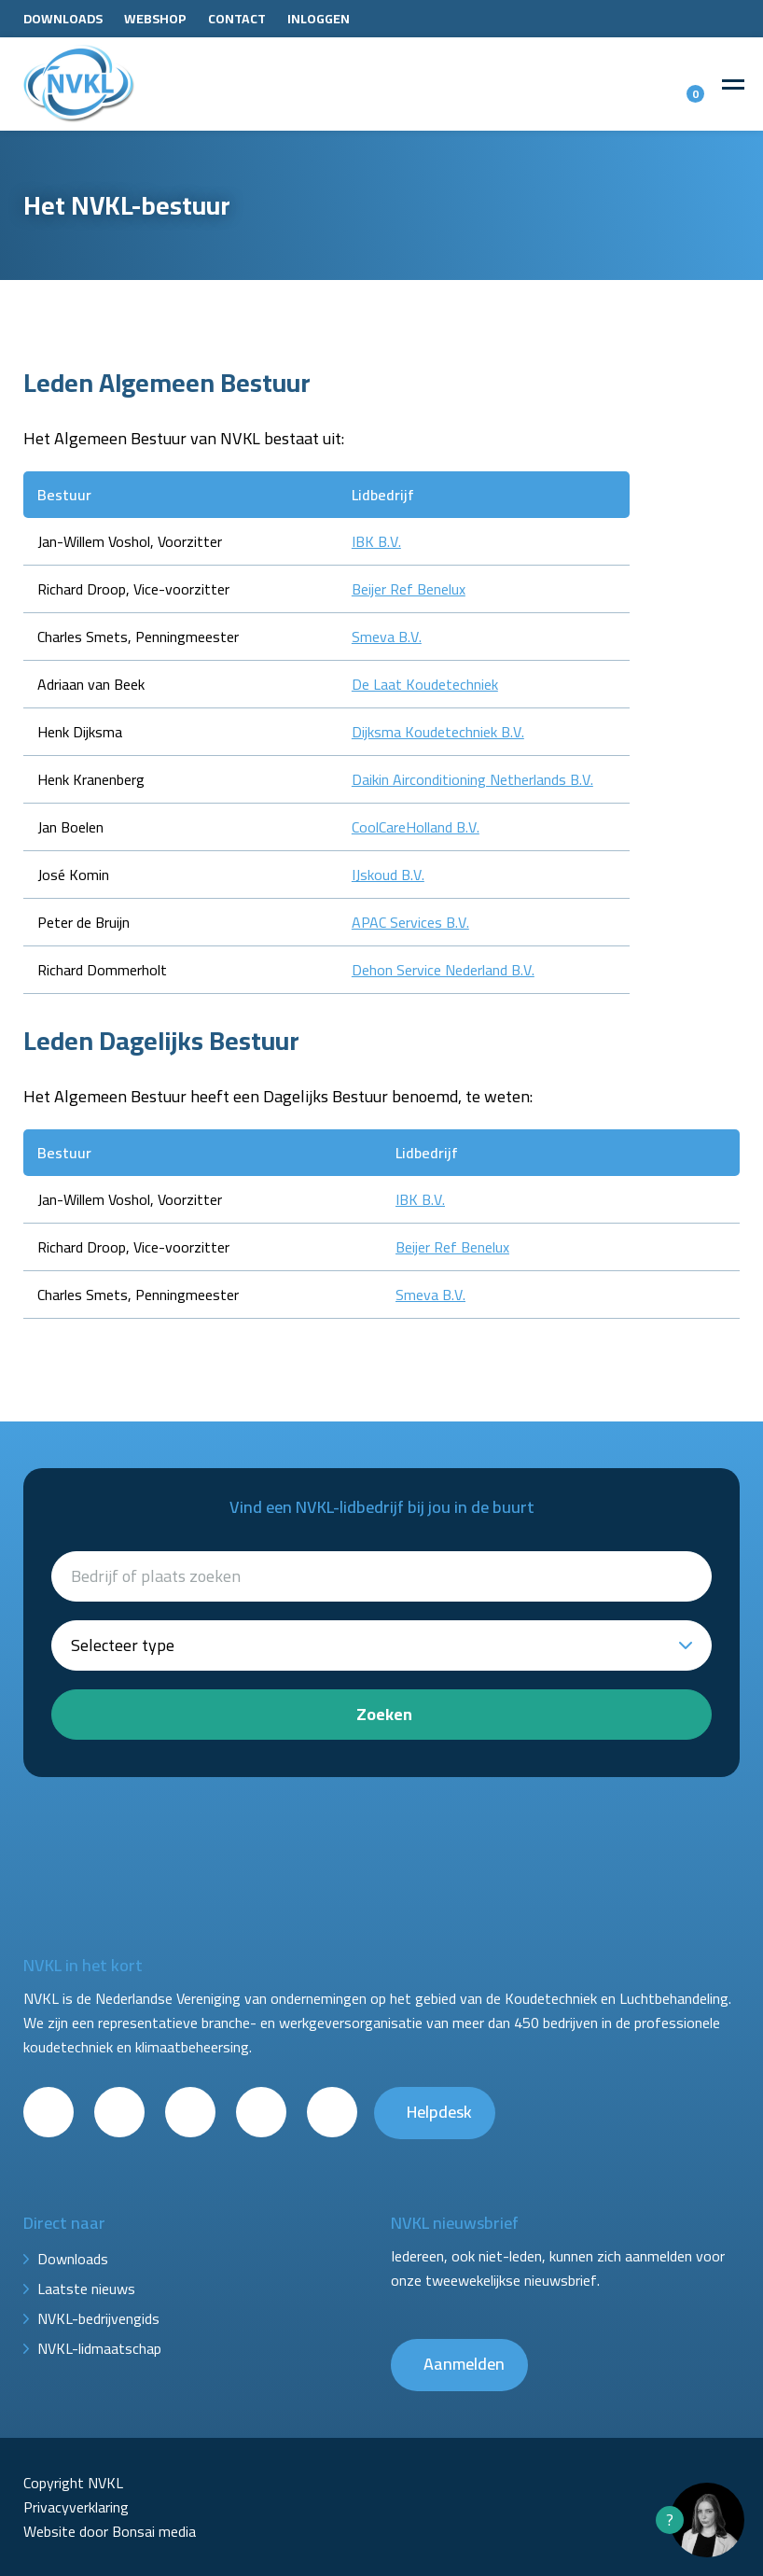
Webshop (155, 19)
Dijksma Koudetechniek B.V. (438, 732)
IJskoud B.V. (388, 875)
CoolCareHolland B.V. (415, 827)
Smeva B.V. (387, 637)
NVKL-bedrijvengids (98, 2318)
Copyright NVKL (73, 2483)
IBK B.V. (376, 541)
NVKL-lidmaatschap (99, 2348)
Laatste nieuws (86, 2289)
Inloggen (318, 19)
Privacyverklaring (76, 2507)
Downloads (63, 19)
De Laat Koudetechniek (425, 684)
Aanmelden (464, 2363)
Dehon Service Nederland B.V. (443, 970)
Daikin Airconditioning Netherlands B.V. (472, 779)
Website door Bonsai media (109, 2531)
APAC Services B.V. (410, 922)
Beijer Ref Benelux (408, 589)
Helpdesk (439, 2111)
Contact (237, 19)
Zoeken (384, 1714)
